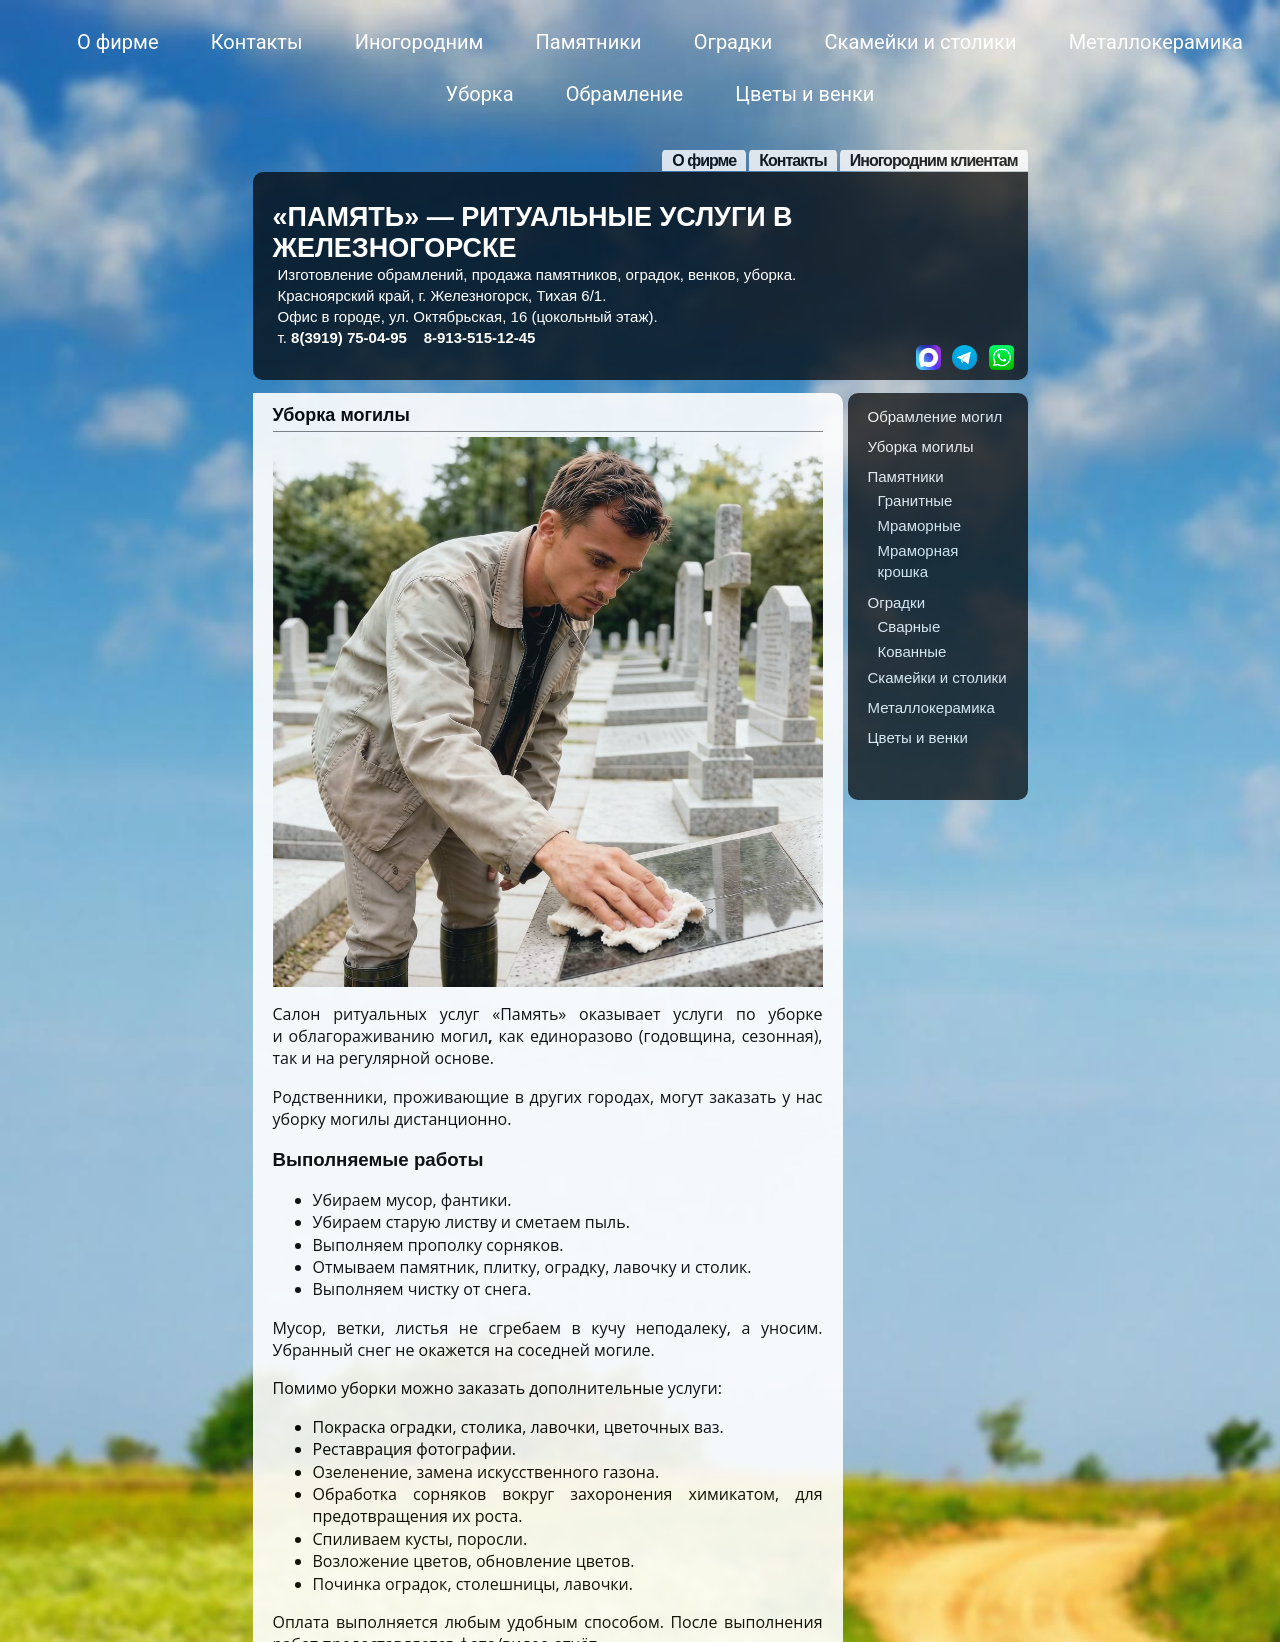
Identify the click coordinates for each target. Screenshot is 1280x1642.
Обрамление (624, 94)
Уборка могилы (341, 415)
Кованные (912, 651)
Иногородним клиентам (934, 160)
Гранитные (915, 500)
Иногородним (419, 42)
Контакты (257, 42)
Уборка (480, 94)
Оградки (733, 42)
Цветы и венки (804, 94)
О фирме (117, 42)
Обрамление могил (935, 416)
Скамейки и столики (921, 42)
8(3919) (349, 337)
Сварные (909, 626)
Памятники (589, 42)
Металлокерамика (1156, 42)
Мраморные (920, 525)
